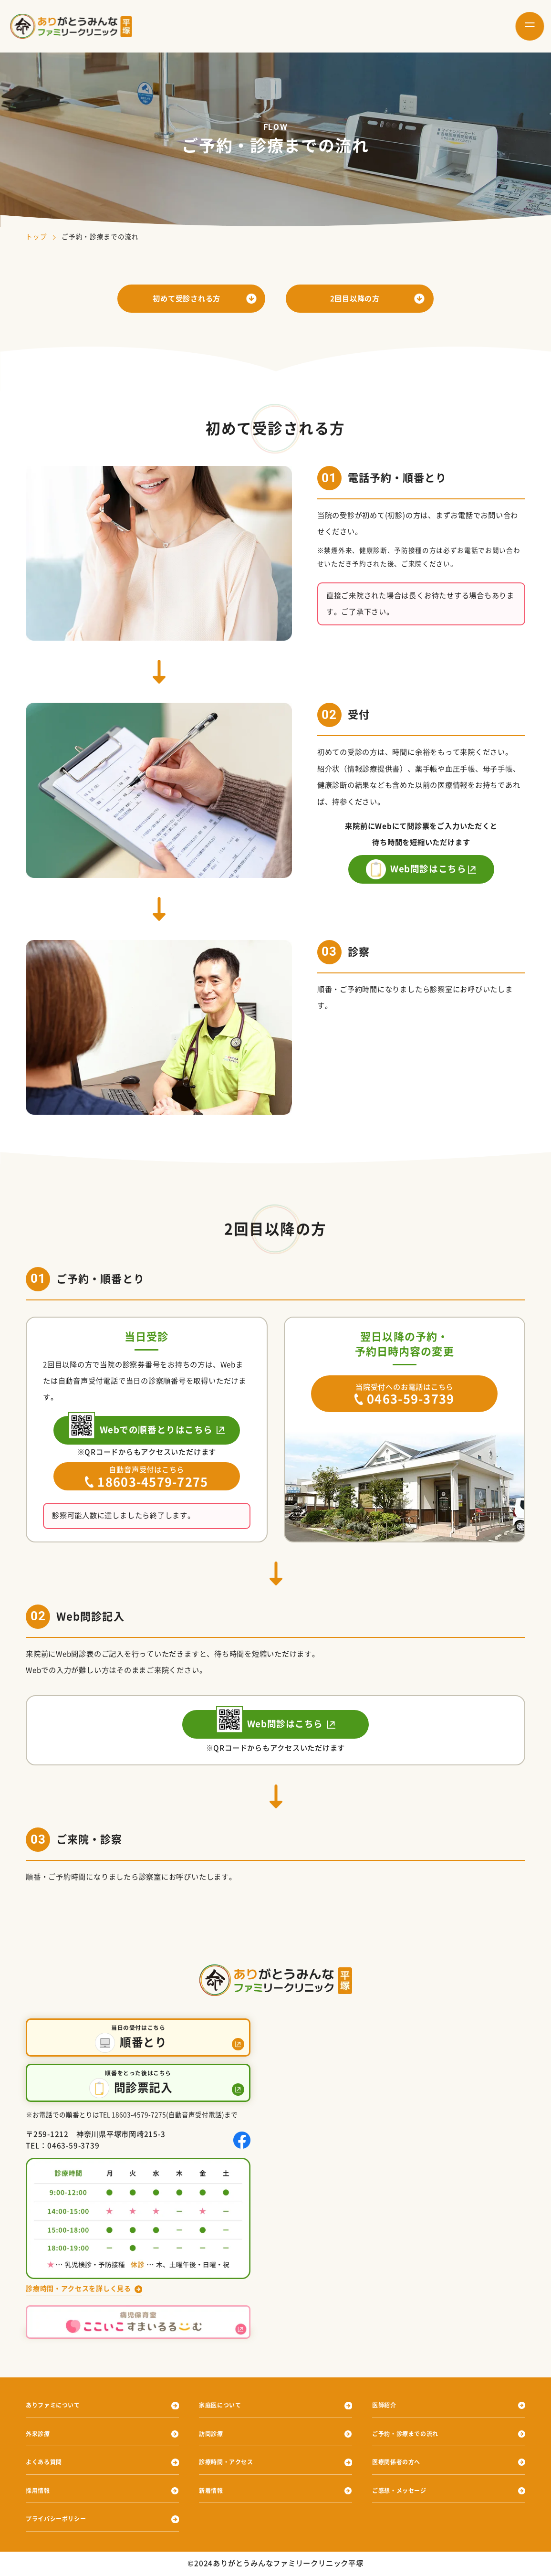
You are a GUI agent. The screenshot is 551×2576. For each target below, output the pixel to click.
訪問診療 (214, 2434)
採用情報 (41, 2490)
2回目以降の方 (355, 298)
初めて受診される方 (186, 298)
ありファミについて (60, 2405)
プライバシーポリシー (63, 2519)
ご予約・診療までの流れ (413, 2434)
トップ (36, 236)
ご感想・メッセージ (406, 2490)
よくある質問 (48, 2462)
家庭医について (225, 2405)
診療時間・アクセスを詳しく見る (82, 2288)
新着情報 (214, 2490)
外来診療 (41, 2434)
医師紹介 (387, 2405)
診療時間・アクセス (233, 2462)
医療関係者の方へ (402, 2462)
